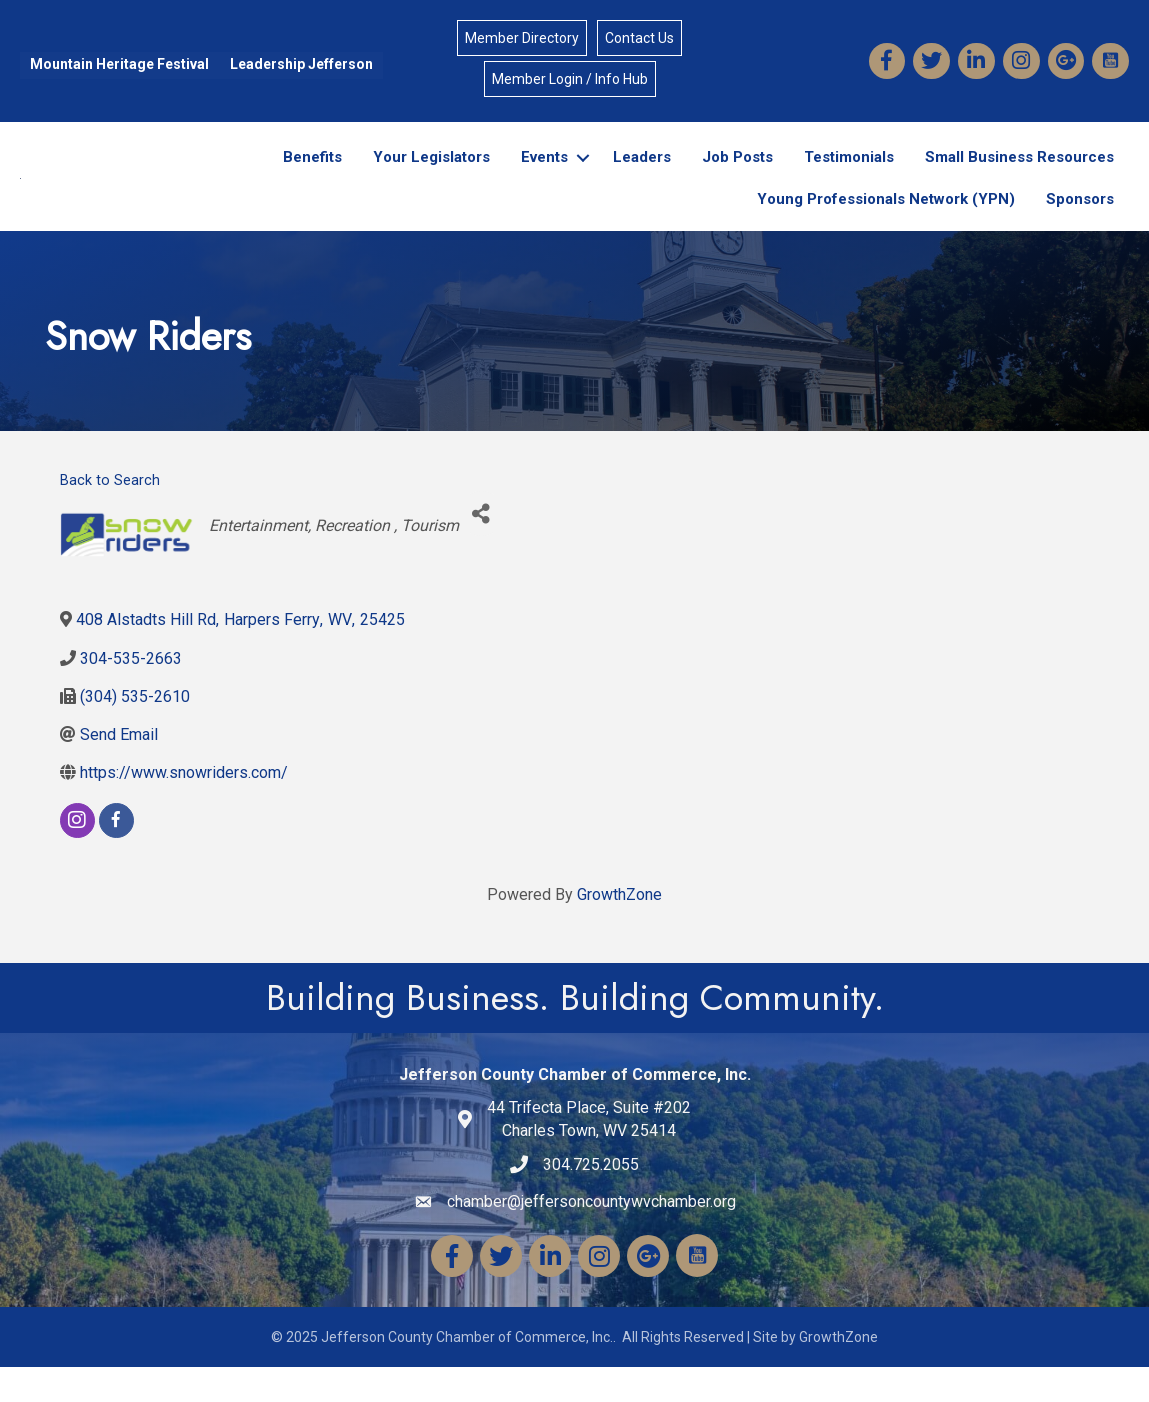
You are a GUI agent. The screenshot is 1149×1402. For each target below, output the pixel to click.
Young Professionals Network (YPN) (886, 216)
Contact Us (639, 38)
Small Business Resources (1019, 175)
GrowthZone (619, 929)
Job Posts (737, 175)
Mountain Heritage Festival (119, 64)
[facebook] (116, 855)
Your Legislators (431, 175)
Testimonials (849, 175)
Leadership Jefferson (301, 64)
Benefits (312, 175)
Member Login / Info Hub (570, 79)
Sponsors (1080, 216)
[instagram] (77, 855)
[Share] (481, 549)
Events (544, 175)
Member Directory (522, 38)
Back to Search (110, 515)
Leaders (642, 175)
